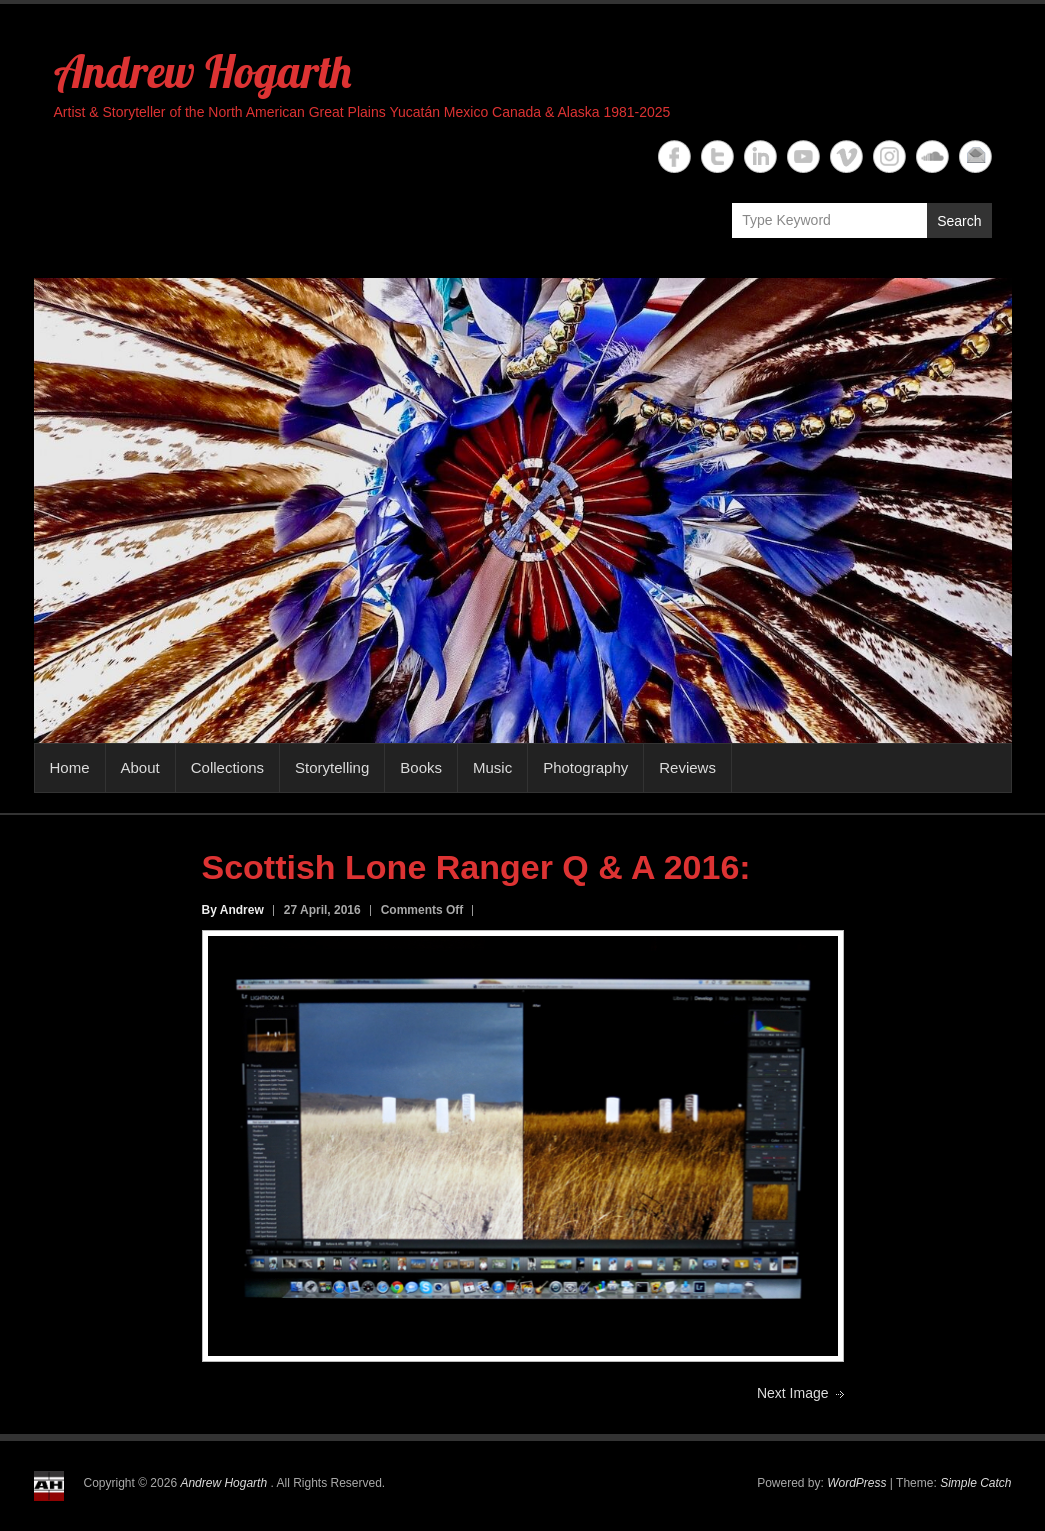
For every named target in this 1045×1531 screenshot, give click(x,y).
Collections (227, 767)
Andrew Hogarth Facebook (674, 156)
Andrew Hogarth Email (975, 156)
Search (959, 221)
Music (492, 767)
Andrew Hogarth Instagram (889, 156)
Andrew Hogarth (202, 71)
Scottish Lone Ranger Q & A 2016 (471, 867)
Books (421, 767)
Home (70, 767)
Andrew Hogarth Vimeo (846, 156)
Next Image (793, 1393)
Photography (585, 767)
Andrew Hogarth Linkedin (760, 156)
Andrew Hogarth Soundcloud (932, 156)
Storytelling (332, 767)
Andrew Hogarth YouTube (803, 156)
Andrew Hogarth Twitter (717, 156)
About (140, 767)
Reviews (687, 767)
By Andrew (233, 910)
